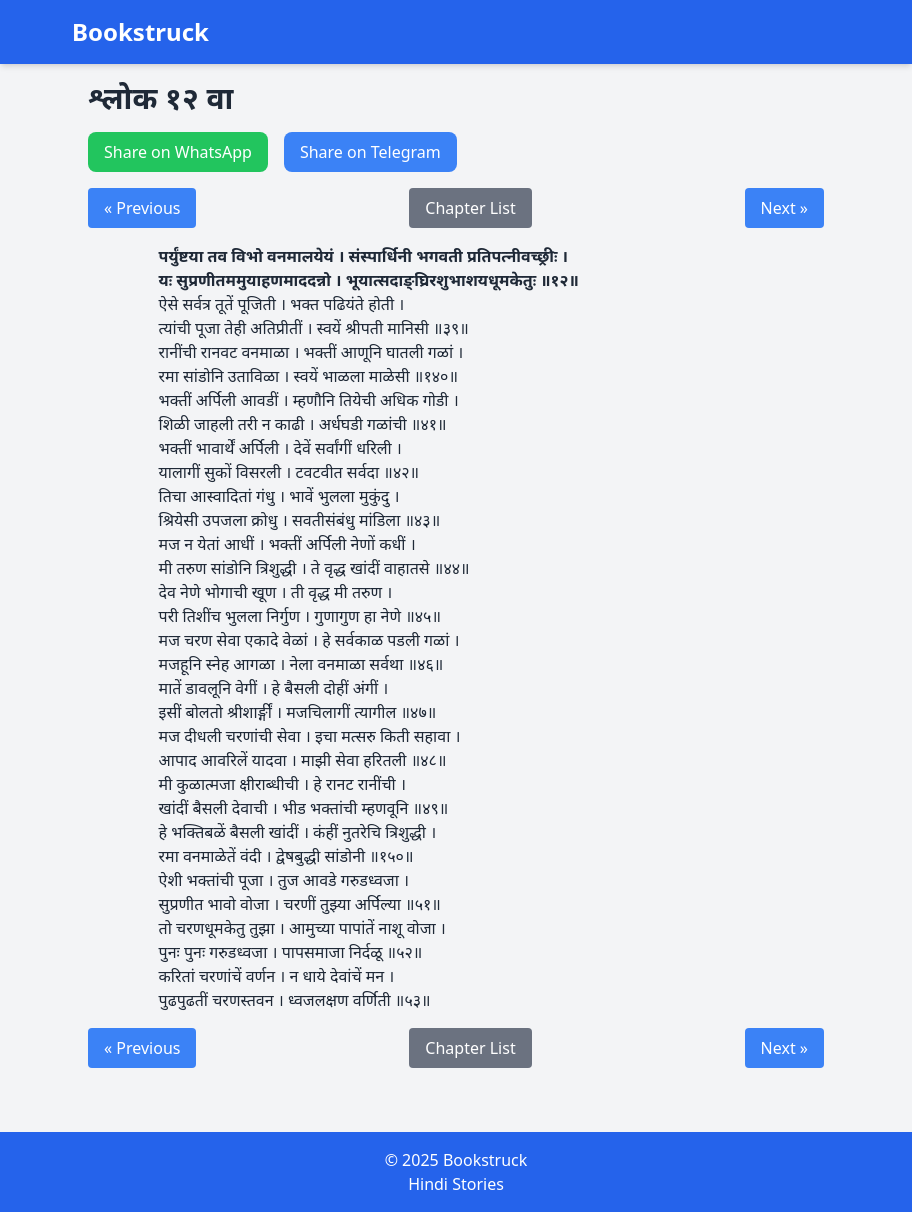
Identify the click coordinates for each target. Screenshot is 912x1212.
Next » (784, 208)
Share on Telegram (370, 152)
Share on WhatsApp (178, 152)
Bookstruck (140, 32)
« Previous (142, 208)
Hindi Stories (456, 1184)
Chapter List (470, 208)
